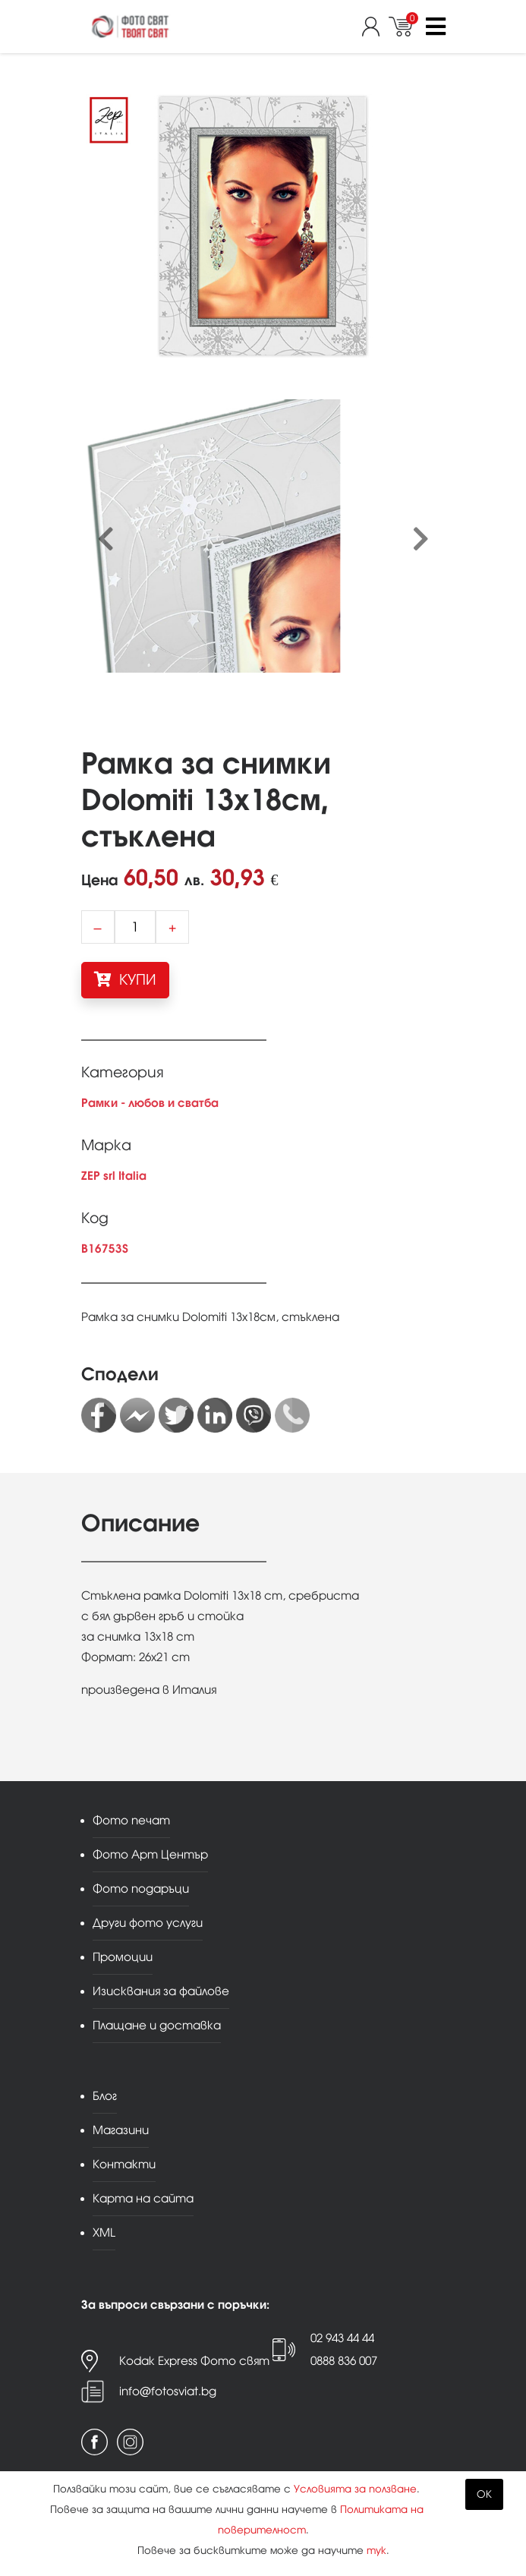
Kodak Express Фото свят (194, 2360)
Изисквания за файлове (161, 1991)
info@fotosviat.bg (167, 2391)
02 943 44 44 (342, 2338)
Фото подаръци (141, 1888)
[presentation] (106, 539)
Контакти (124, 2164)
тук (376, 2550)
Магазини (121, 2130)
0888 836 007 (343, 2360)
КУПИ (125, 979)
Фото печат (131, 1820)
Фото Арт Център (150, 1854)
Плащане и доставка (157, 2025)
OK (484, 2494)
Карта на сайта (143, 2198)
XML (104, 2232)
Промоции (123, 1956)
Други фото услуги (148, 1922)
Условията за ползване (355, 2489)
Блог (105, 2095)
